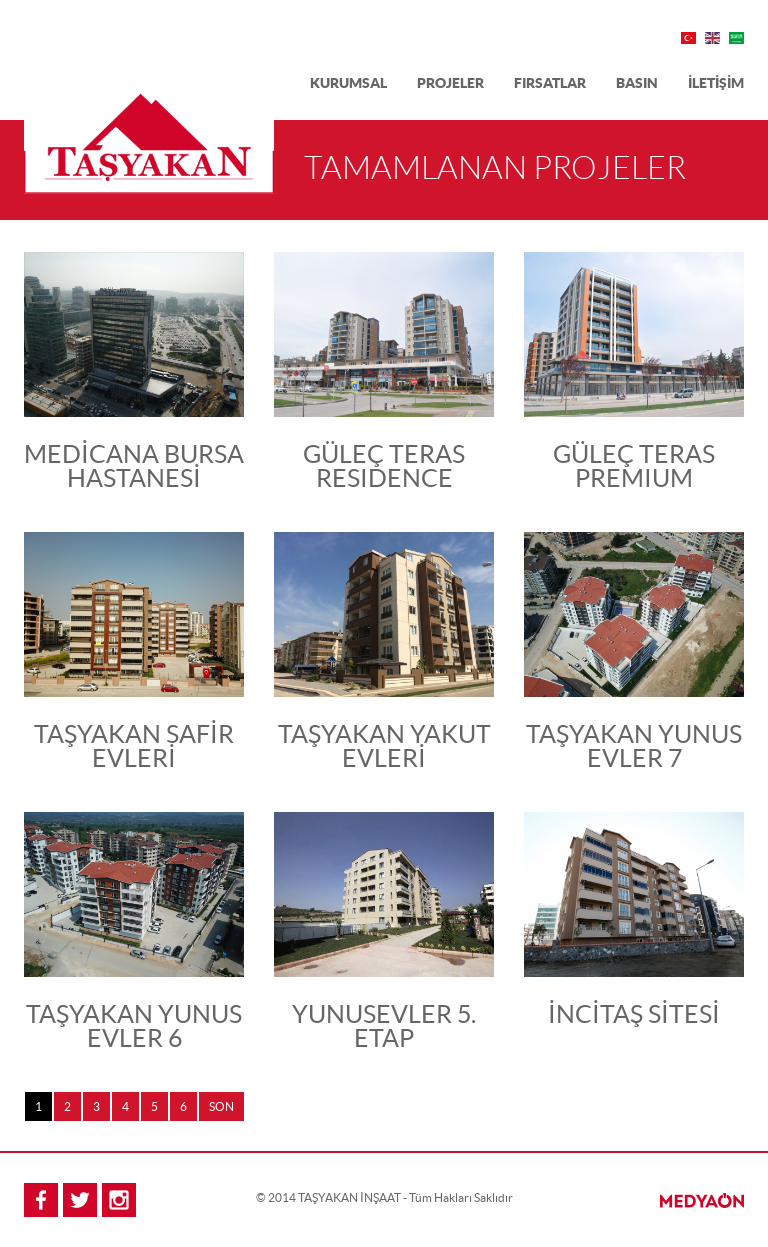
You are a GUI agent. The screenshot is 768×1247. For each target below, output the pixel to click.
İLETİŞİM (716, 83)
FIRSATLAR (550, 83)
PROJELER (450, 83)
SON (221, 1106)
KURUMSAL (348, 83)
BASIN (637, 83)
